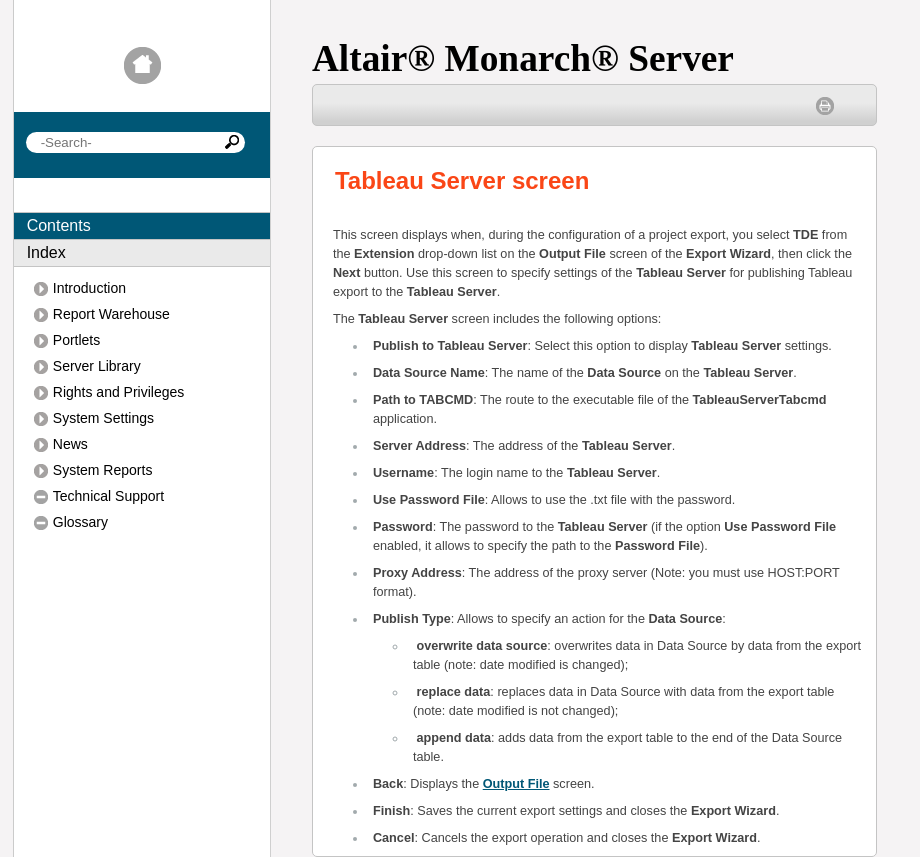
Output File (516, 784)
